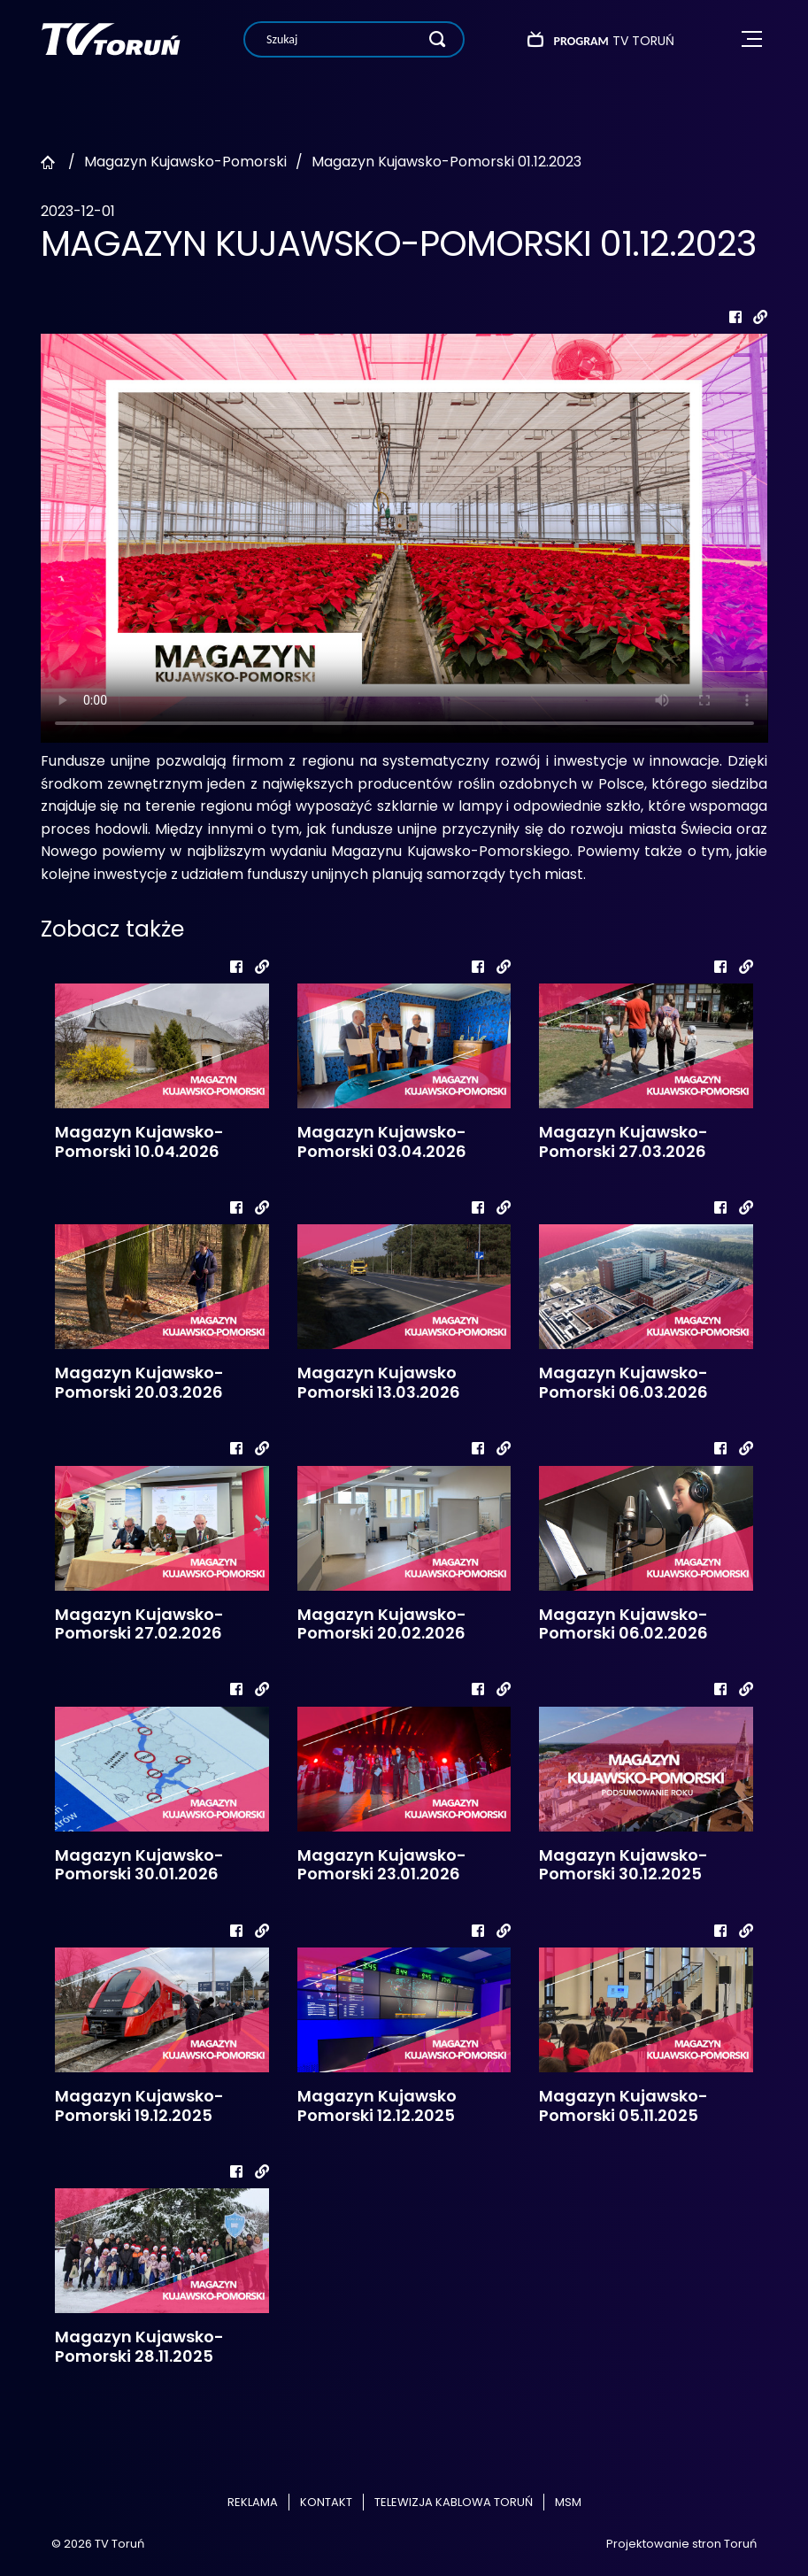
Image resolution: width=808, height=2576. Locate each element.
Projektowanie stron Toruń (681, 2543)
